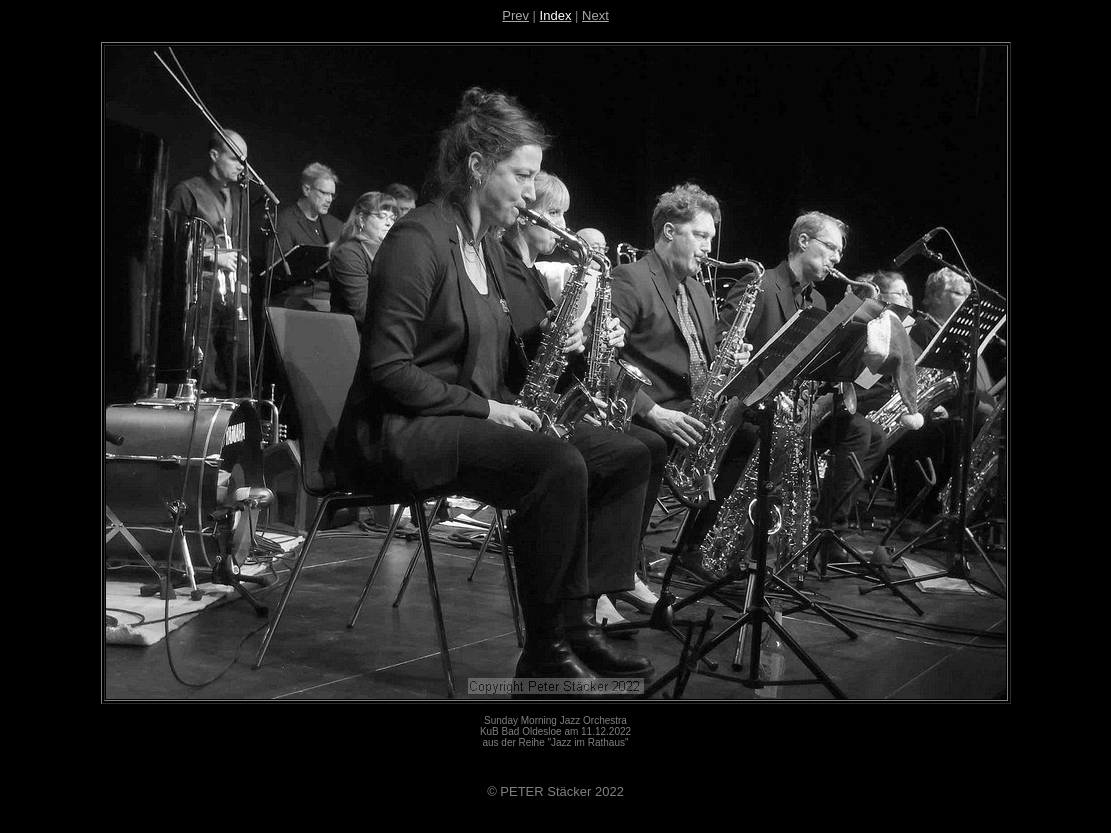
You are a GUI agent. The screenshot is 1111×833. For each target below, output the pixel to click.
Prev (515, 15)
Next (595, 15)
